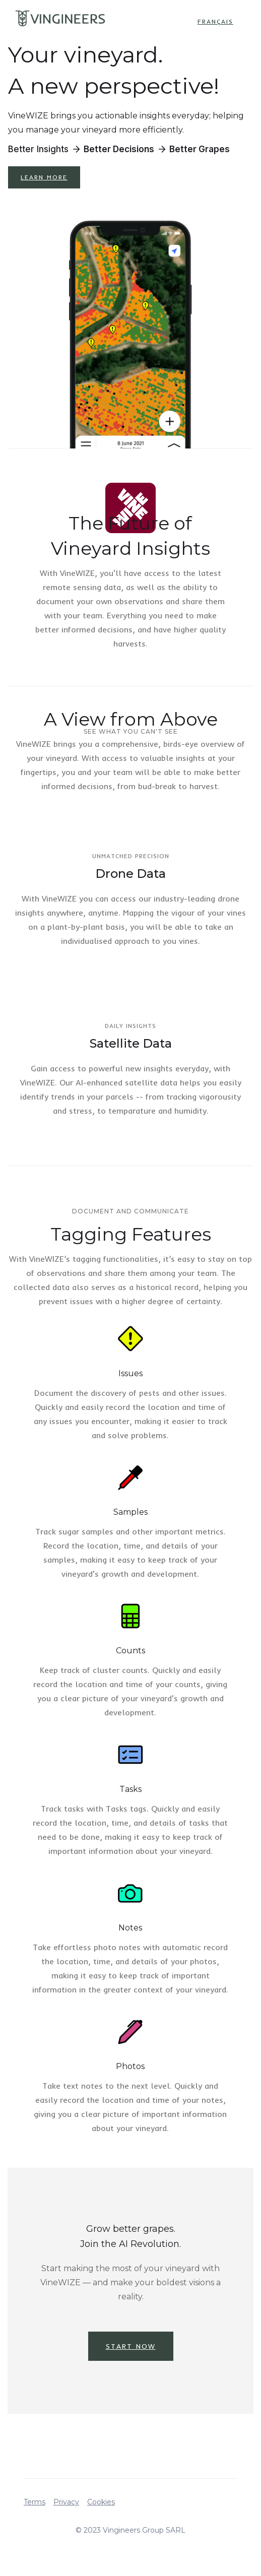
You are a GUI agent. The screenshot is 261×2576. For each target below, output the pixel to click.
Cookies (101, 2501)
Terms (34, 2501)
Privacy (66, 2501)
